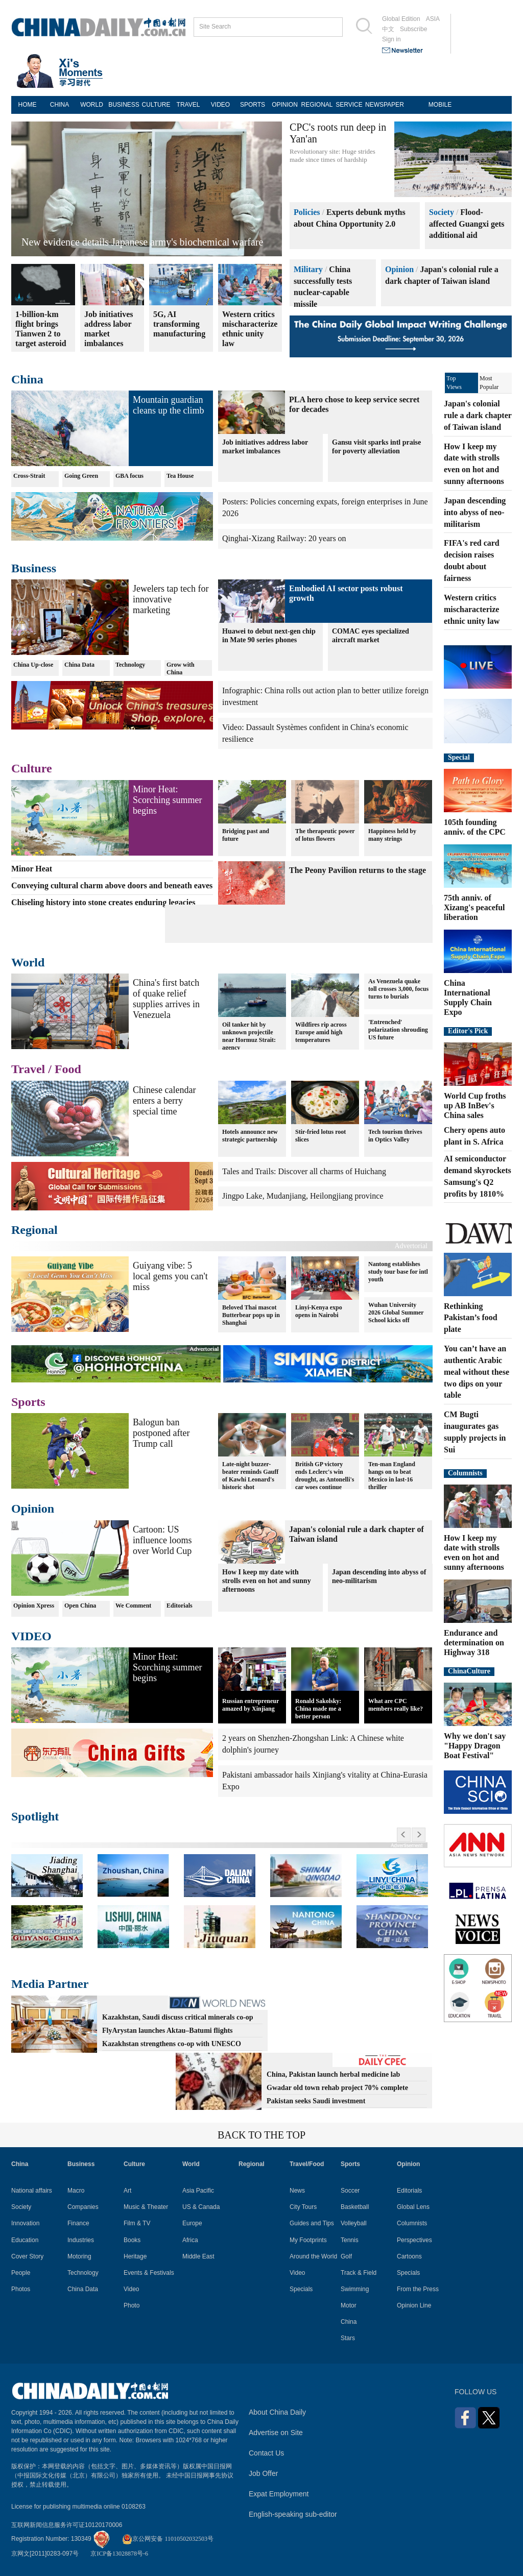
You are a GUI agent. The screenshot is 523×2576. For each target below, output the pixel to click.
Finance (78, 2223)
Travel (28, 1069)
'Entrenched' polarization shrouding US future (398, 1029)
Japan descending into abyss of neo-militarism (379, 1576)
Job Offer (263, 2473)
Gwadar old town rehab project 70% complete (337, 2088)
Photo (131, 2305)
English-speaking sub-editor (293, 2514)
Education (24, 2240)
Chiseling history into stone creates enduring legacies (103, 902)
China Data (79, 664)
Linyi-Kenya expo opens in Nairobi (318, 1311)
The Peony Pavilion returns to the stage (357, 870)
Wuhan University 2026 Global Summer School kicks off (396, 1312)
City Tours (303, 2206)
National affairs (31, 2190)
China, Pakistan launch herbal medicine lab (333, 2074)
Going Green (81, 475)
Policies (307, 212)
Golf (346, 2256)
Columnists (465, 1473)
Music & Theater (146, 2206)
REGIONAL (316, 104)
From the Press (418, 2289)
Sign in (391, 39)
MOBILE (440, 104)
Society (441, 212)
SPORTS (252, 104)
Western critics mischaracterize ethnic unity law (472, 609)
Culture (31, 768)
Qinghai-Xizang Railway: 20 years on (284, 538)
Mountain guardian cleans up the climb (168, 405)
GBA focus (129, 475)
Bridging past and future (245, 835)
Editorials (180, 1605)
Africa (190, 2240)
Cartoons (409, 2256)
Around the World (313, 2256)
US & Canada (201, 2206)
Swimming (355, 2289)
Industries (80, 2240)
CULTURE (156, 104)
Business (33, 568)
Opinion (399, 269)
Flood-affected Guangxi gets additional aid (467, 224)
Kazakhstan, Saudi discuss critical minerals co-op (177, 2017)
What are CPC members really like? (395, 1704)
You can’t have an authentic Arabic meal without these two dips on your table (476, 1371)
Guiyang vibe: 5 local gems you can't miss (170, 1276)
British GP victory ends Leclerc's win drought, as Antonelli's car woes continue (324, 1476)
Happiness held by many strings (392, 835)
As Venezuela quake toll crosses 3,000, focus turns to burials (398, 989)
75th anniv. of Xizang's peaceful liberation (474, 907)
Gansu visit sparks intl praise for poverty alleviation (376, 447)
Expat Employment (279, 2494)
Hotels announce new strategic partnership (250, 1135)
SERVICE (349, 104)
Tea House (180, 475)
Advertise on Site (276, 2432)
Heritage (135, 2256)
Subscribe (413, 29)
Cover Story (27, 2256)
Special (459, 757)
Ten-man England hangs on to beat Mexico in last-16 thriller (391, 1476)
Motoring (79, 2256)
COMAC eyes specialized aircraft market (370, 635)
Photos (20, 2289)
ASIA (433, 18)
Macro (75, 2190)
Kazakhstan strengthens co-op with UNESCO (171, 2044)
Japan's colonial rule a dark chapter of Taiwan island (478, 415)
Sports (28, 1401)
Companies (83, 2206)
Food (68, 1069)
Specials (301, 2289)
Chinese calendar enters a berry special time (164, 1100)
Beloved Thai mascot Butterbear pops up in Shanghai (251, 1315)
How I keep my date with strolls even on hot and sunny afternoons (266, 1580)
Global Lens (413, 2206)
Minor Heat (31, 868)
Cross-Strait (29, 475)
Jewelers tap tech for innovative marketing (170, 599)
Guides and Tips (312, 2223)
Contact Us (266, 2453)
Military (308, 269)
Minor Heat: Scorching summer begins (167, 800)
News (297, 2190)
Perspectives (414, 2240)
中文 (388, 29)
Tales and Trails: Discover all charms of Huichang (304, 1171)
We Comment (133, 1605)
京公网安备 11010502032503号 (167, 2538)
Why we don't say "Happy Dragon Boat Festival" (475, 1746)
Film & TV (137, 2223)
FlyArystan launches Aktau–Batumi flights (167, 2030)
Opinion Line (414, 2305)
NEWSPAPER (381, 104)
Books (132, 2240)
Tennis (350, 2240)
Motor (348, 2305)
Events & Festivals (149, 2272)
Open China (80, 1605)
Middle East (198, 2256)
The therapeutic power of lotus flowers (324, 835)
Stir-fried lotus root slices (320, 1135)
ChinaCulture (469, 1671)
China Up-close (33, 664)
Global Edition (401, 18)
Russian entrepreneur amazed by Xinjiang (250, 1704)
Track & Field (358, 2272)
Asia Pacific (198, 2190)
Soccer (350, 2190)
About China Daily (277, 2412)
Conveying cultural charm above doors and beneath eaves (111, 885)
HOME (27, 104)
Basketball (355, 2206)
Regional (34, 1229)
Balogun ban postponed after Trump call (161, 1433)
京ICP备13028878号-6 (119, 2553)
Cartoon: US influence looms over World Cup (162, 1540)
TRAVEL (188, 104)
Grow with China (181, 668)
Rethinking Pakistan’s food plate (470, 1318)
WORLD (91, 104)
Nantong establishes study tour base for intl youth (398, 1271)
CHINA (59, 104)
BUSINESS (123, 104)
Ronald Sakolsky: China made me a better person (318, 1708)
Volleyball (354, 2223)
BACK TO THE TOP (261, 2135)
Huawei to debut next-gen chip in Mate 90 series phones (269, 635)
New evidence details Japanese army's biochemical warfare (142, 242)
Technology (130, 664)
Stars (348, 2338)
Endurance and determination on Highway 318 (474, 1643)
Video (131, 2289)
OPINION (285, 104)
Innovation (25, 2223)
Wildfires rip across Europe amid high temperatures (321, 1032)
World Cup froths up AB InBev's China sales (475, 1105)
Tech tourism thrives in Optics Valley (395, 1135)
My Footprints (308, 2240)
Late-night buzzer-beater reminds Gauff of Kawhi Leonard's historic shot (250, 1476)
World (27, 962)
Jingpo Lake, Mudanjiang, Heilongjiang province (302, 1196)
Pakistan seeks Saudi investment (316, 2101)
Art (127, 2190)
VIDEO (220, 104)
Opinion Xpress (33, 1605)
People (20, 2272)
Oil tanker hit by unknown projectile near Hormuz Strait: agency (249, 1036)
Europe (192, 2223)
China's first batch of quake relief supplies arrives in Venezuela (166, 999)
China (27, 379)
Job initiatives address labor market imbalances (265, 447)
